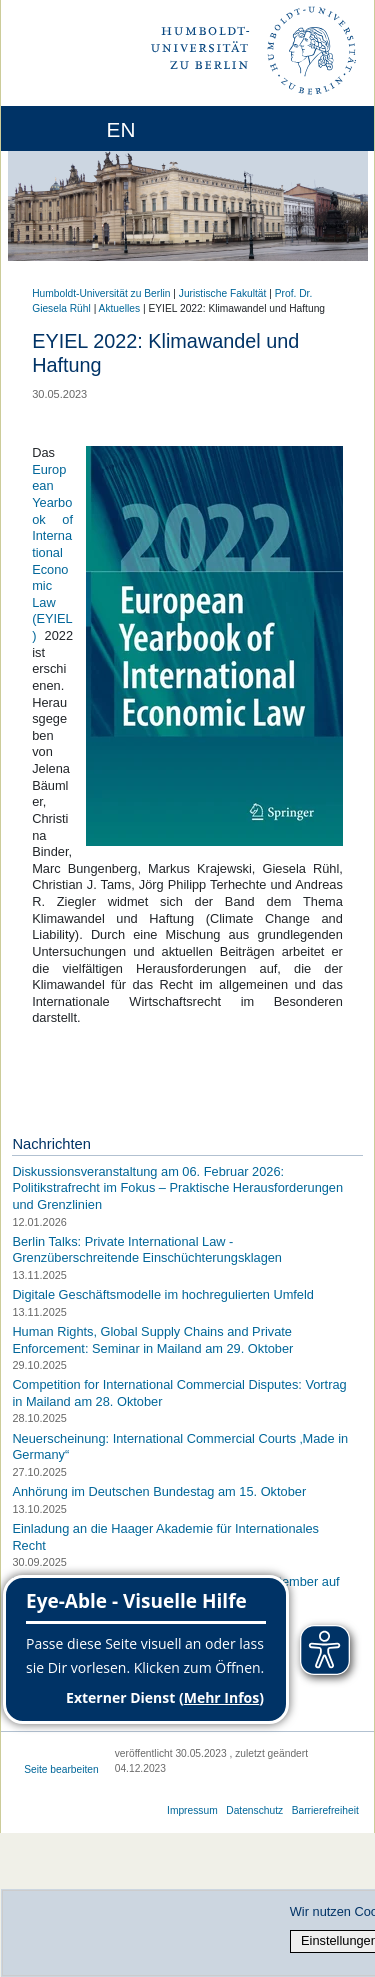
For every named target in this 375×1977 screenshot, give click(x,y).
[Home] (72, 128)
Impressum (192, 1810)
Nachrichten (51, 1144)
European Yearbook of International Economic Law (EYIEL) (52, 552)
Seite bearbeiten (61, 1769)
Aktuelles (120, 308)
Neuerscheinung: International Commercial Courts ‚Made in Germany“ (180, 1447)
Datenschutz (254, 1810)
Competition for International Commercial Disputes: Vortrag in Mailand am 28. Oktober (179, 1393)
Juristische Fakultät (223, 293)
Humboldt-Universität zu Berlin (101, 293)
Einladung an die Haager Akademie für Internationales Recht (165, 1537)
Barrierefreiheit (325, 1810)
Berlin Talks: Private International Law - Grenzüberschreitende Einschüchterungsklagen (147, 1250)
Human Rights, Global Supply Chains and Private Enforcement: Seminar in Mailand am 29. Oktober (152, 1340)
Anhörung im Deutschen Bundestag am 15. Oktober (159, 1491)
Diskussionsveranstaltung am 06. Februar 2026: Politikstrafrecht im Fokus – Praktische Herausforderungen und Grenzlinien (177, 1188)
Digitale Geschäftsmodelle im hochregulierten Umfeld (163, 1294)
